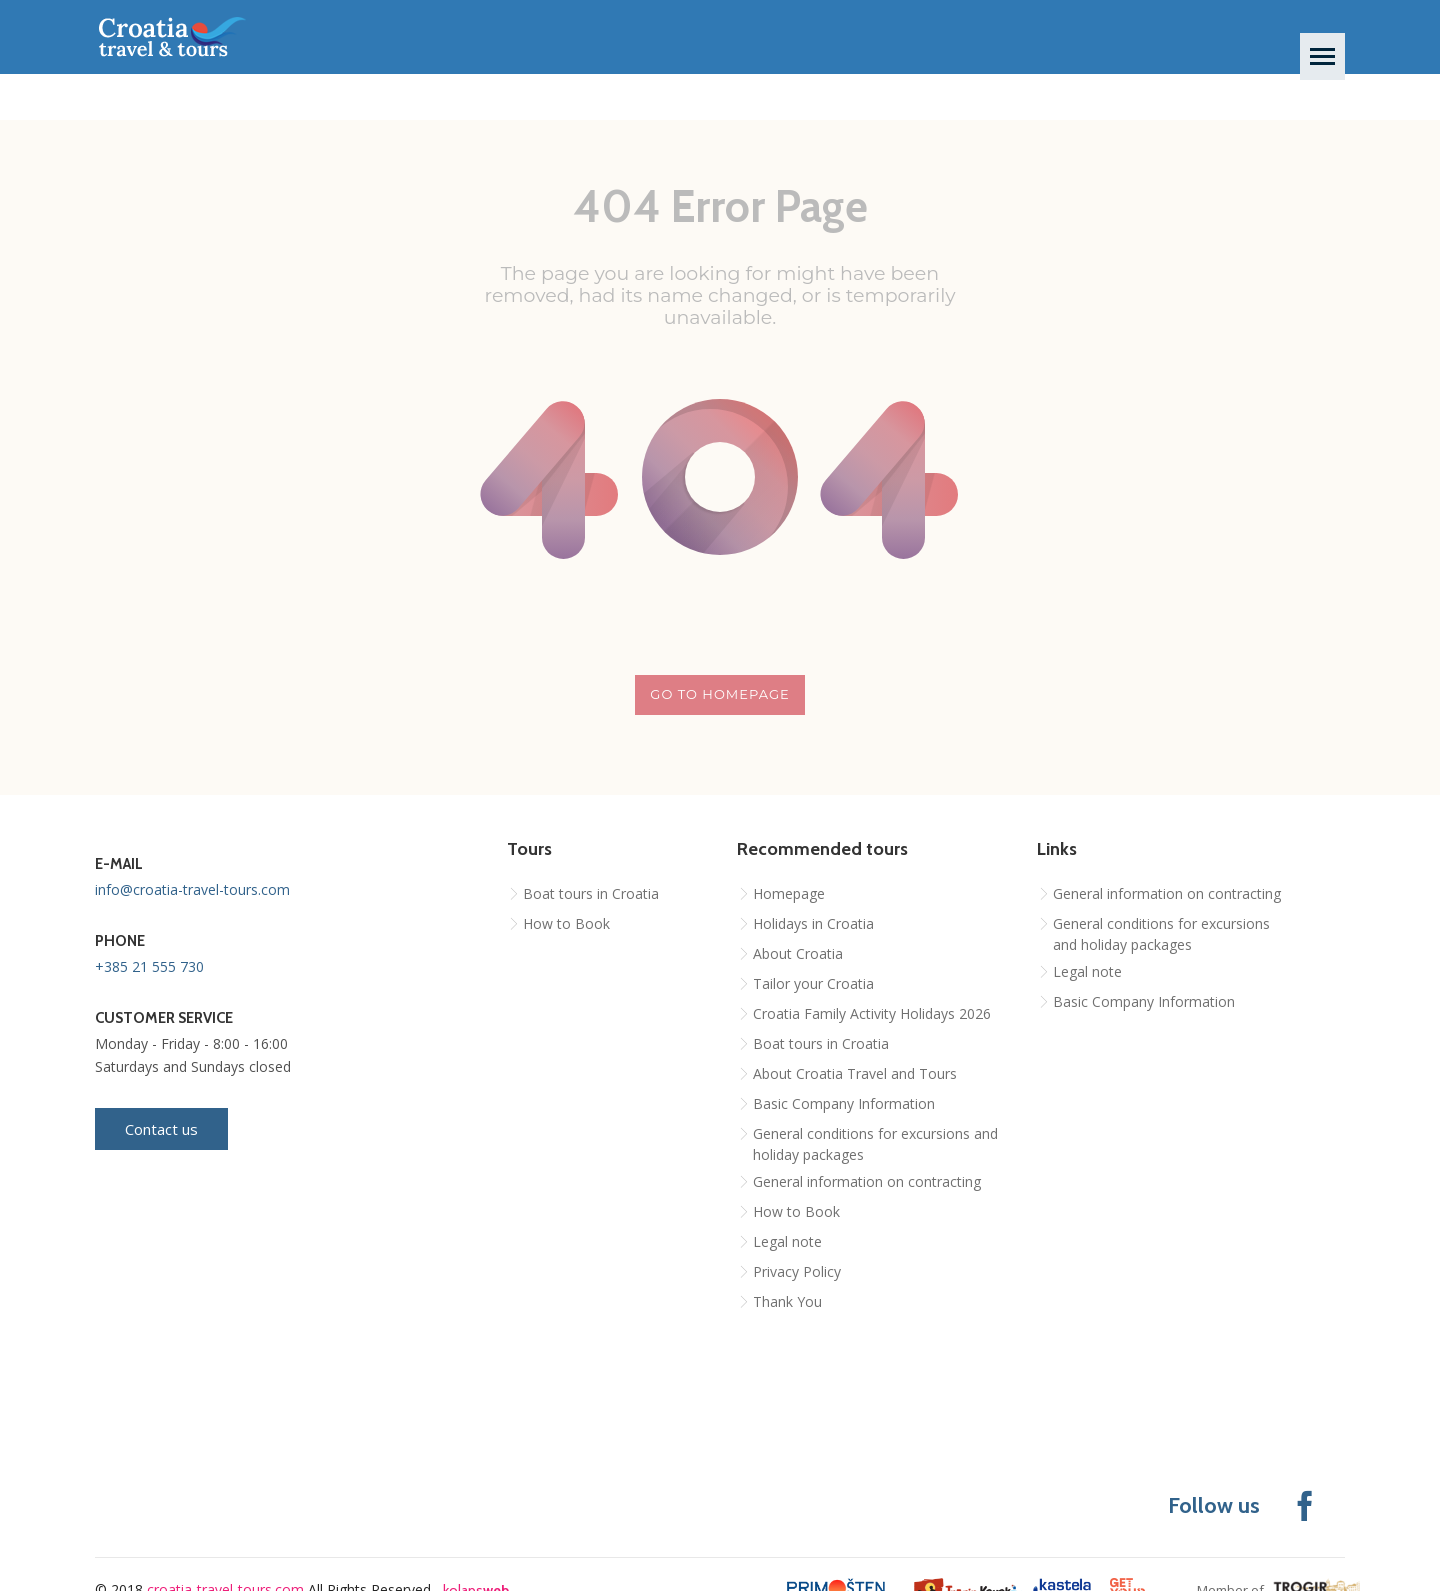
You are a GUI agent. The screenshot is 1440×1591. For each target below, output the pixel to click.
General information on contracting (867, 1181)
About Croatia (798, 953)
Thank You (787, 1301)
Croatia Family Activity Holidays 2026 (872, 1013)
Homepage (789, 893)
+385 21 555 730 (149, 966)
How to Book (566, 923)
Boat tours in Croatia (591, 893)
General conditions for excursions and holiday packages (875, 1144)
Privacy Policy (797, 1271)
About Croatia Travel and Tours (855, 1073)
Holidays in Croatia (813, 923)
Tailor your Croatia (813, 983)
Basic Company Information (844, 1103)
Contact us (161, 1129)
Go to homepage (719, 694)
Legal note (787, 1241)
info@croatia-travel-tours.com (192, 889)
